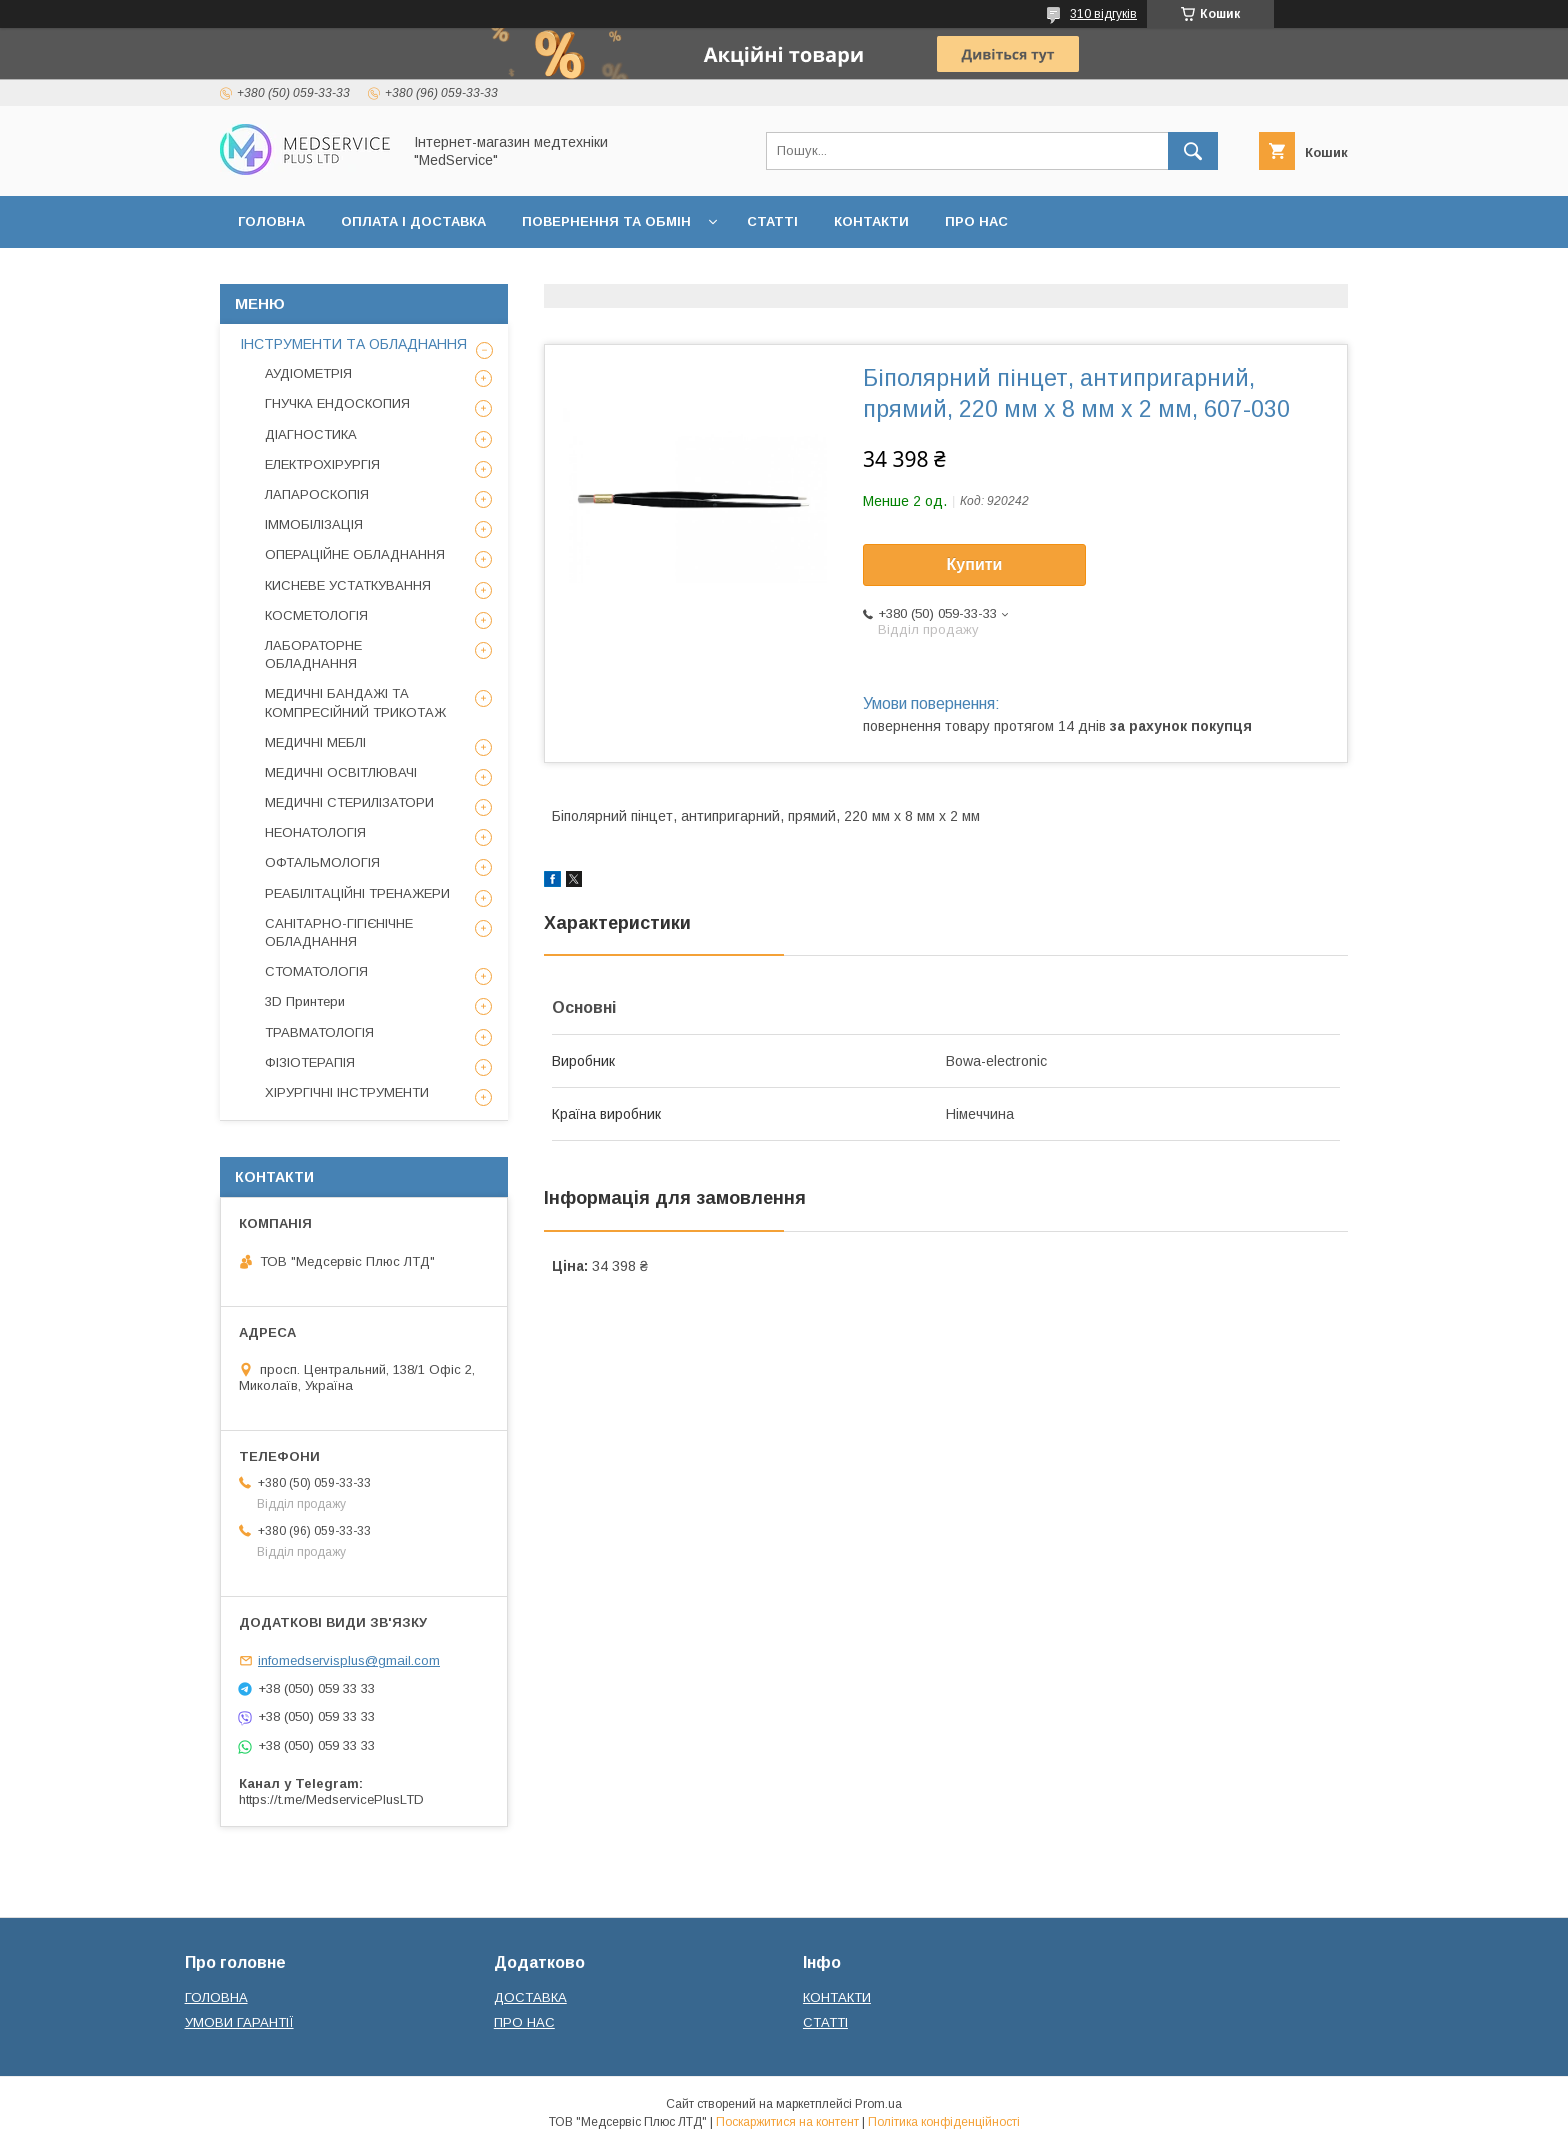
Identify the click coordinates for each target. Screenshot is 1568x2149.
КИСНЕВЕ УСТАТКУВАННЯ (348, 585)
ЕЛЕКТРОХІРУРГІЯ (322, 464)
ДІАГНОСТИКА (311, 434)
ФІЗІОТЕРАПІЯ (310, 1062)
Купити (975, 564)
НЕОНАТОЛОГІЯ (315, 832)
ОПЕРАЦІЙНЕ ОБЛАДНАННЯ (355, 554)
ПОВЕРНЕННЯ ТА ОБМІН (606, 221)
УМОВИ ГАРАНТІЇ (239, 2022)
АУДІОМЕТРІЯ (308, 373)
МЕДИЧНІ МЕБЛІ (315, 742)
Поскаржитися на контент (787, 2122)
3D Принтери (305, 1001)
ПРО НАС (976, 221)
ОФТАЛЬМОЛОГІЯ (322, 862)
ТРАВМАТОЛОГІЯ (319, 1032)
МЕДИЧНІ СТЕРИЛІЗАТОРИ (349, 802)
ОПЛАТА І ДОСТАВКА (413, 221)
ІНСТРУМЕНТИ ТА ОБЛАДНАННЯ (353, 344)
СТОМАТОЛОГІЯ (316, 971)
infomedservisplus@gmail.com (349, 1660)
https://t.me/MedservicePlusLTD (331, 1799)
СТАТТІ (772, 221)
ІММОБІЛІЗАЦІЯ (314, 524)
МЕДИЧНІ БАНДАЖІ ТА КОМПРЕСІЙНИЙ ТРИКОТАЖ (355, 702)
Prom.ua (878, 2104)
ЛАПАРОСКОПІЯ (317, 494)
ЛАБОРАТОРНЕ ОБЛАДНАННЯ (313, 654)
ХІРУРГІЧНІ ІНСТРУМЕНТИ (347, 1092)
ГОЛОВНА (271, 221)
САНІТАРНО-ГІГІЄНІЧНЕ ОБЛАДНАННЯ (339, 932)
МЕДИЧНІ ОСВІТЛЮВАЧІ (341, 772)
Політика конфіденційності (944, 2122)
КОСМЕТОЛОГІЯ (316, 615)
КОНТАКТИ (871, 221)
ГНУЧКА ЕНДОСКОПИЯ (337, 403)
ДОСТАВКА (530, 1997)
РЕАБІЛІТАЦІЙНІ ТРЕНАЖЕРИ (357, 893)
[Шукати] (1193, 151)
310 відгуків (1103, 14)
